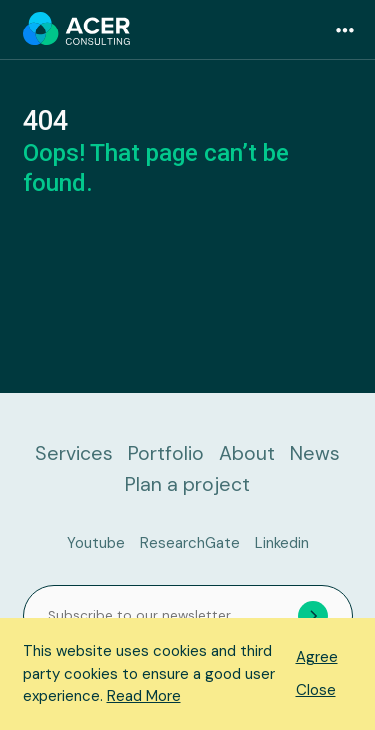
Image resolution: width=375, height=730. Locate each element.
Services (74, 453)
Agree (317, 657)
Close (316, 690)
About (247, 453)
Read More (144, 696)
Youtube (96, 543)
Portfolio (166, 453)
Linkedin (282, 543)
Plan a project (187, 484)
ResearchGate (190, 543)
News (315, 453)
